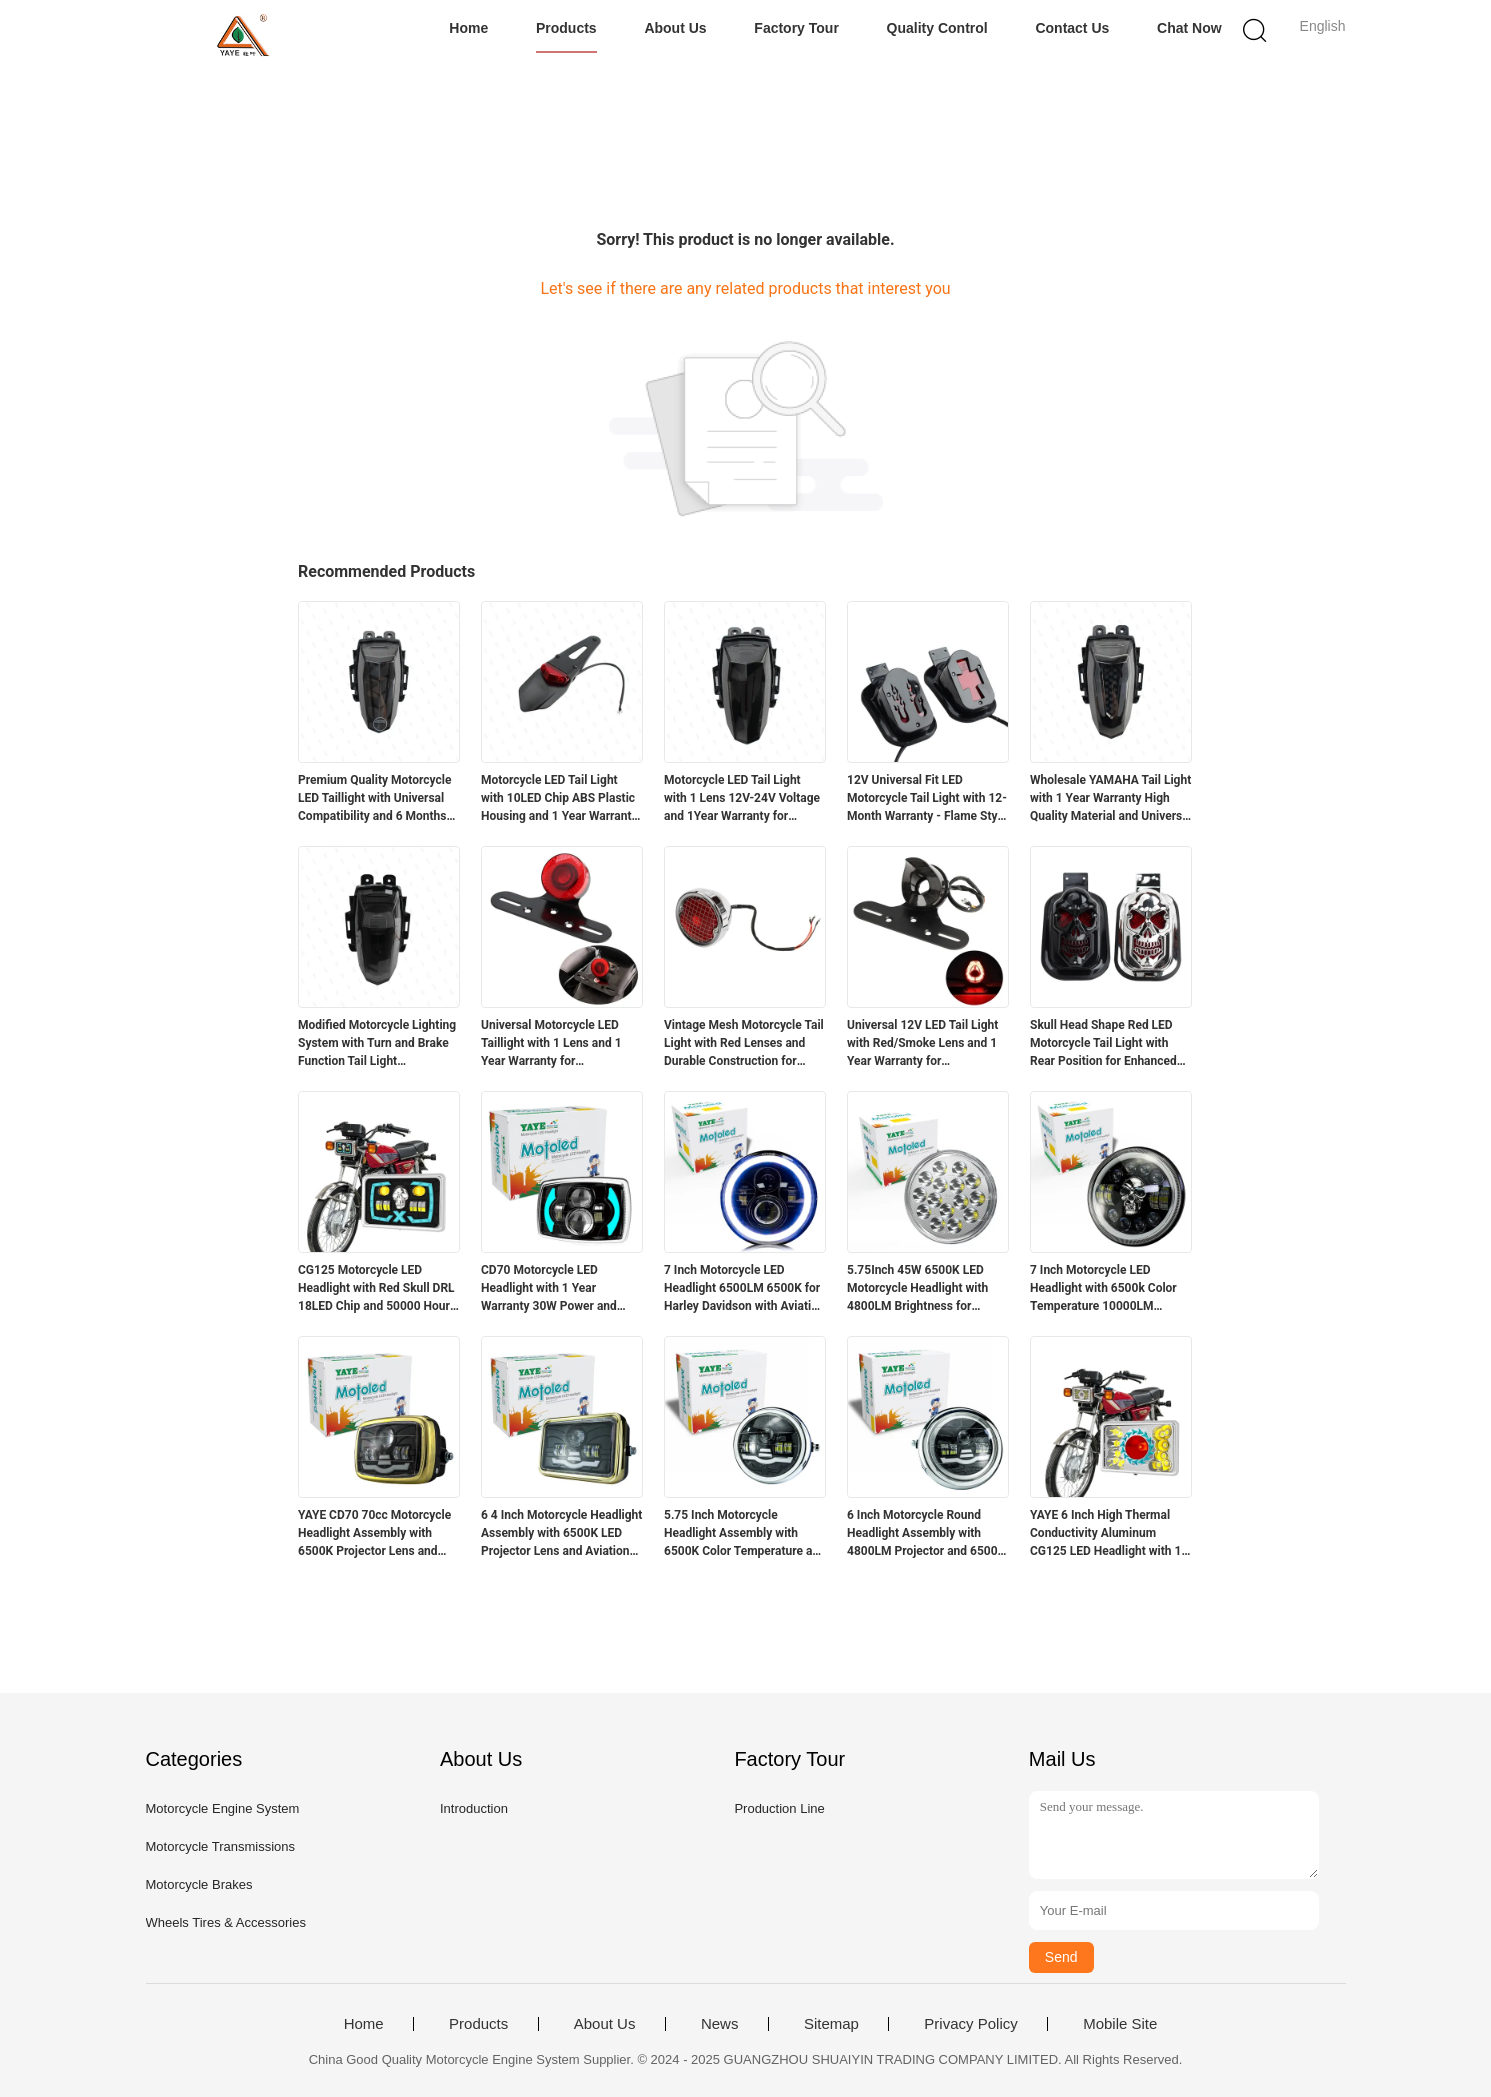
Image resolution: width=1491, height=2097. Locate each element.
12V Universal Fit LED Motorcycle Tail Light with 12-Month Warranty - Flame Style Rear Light (927, 799)
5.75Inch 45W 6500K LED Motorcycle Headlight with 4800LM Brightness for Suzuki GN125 (917, 1289)
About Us (675, 28)
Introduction (474, 1808)
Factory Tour (796, 28)
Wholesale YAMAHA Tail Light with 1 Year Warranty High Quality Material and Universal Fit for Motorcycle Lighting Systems (1111, 799)
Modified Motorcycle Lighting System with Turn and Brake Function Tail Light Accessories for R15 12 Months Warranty (377, 1044)
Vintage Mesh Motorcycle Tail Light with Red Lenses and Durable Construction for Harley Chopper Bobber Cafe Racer (744, 1044)
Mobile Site (1120, 2024)
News (720, 2024)
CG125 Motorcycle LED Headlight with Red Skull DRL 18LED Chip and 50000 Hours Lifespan (377, 1289)
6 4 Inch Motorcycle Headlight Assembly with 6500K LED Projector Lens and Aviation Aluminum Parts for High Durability (561, 1534)
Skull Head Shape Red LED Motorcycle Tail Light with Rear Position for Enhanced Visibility (1103, 1044)
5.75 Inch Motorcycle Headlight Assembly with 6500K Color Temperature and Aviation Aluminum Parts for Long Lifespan (745, 1534)
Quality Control (937, 28)
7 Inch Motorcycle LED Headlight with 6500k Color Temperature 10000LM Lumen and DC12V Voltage (1103, 1289)
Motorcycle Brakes (199, 1884)
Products (566, 28)
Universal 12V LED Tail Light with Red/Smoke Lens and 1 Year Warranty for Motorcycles (922, 1044)
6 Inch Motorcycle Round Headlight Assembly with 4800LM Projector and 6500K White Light (926, 1534)
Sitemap (831, 2024)
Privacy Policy (970, 2024)
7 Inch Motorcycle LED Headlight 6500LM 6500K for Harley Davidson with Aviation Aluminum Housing (744, 1289)
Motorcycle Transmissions (221, 1846)
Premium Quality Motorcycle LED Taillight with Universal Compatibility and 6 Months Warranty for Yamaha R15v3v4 (374, 799)
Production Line (779, 1808)
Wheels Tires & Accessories (226, 1922)
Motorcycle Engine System (223, 1808)
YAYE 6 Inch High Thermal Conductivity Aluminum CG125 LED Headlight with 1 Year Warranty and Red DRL (1105, 1534)
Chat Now (1189, 28)
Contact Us (1072, 28)
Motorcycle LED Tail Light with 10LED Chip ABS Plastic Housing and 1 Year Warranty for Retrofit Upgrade (559, 799)
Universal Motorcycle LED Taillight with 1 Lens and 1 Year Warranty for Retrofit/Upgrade (551, 1044)
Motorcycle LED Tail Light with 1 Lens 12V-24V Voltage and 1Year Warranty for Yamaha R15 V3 (742, 799)
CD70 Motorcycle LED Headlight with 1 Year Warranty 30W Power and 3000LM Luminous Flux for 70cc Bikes (553, 1289)
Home (468, 28)
